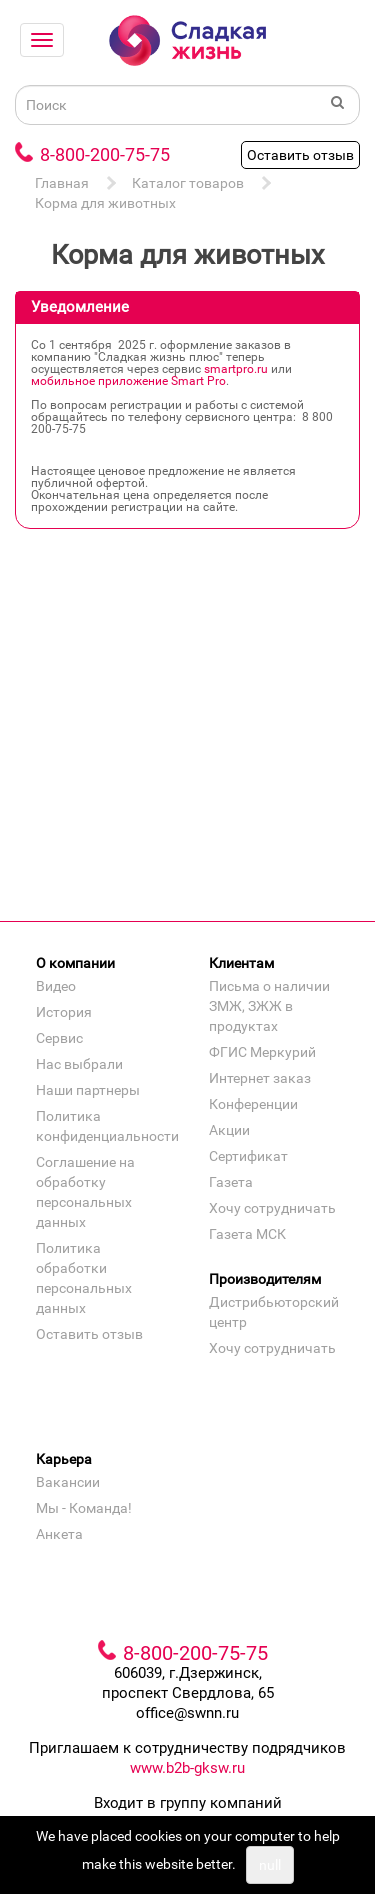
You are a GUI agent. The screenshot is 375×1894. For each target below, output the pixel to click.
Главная (62, 183)
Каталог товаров (188, 183)
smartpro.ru (236, 369)
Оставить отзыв (300, 155)
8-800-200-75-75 (105, 154)
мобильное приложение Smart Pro (128, 381)
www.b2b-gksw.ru (187, 1768)
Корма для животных (105, 203)
